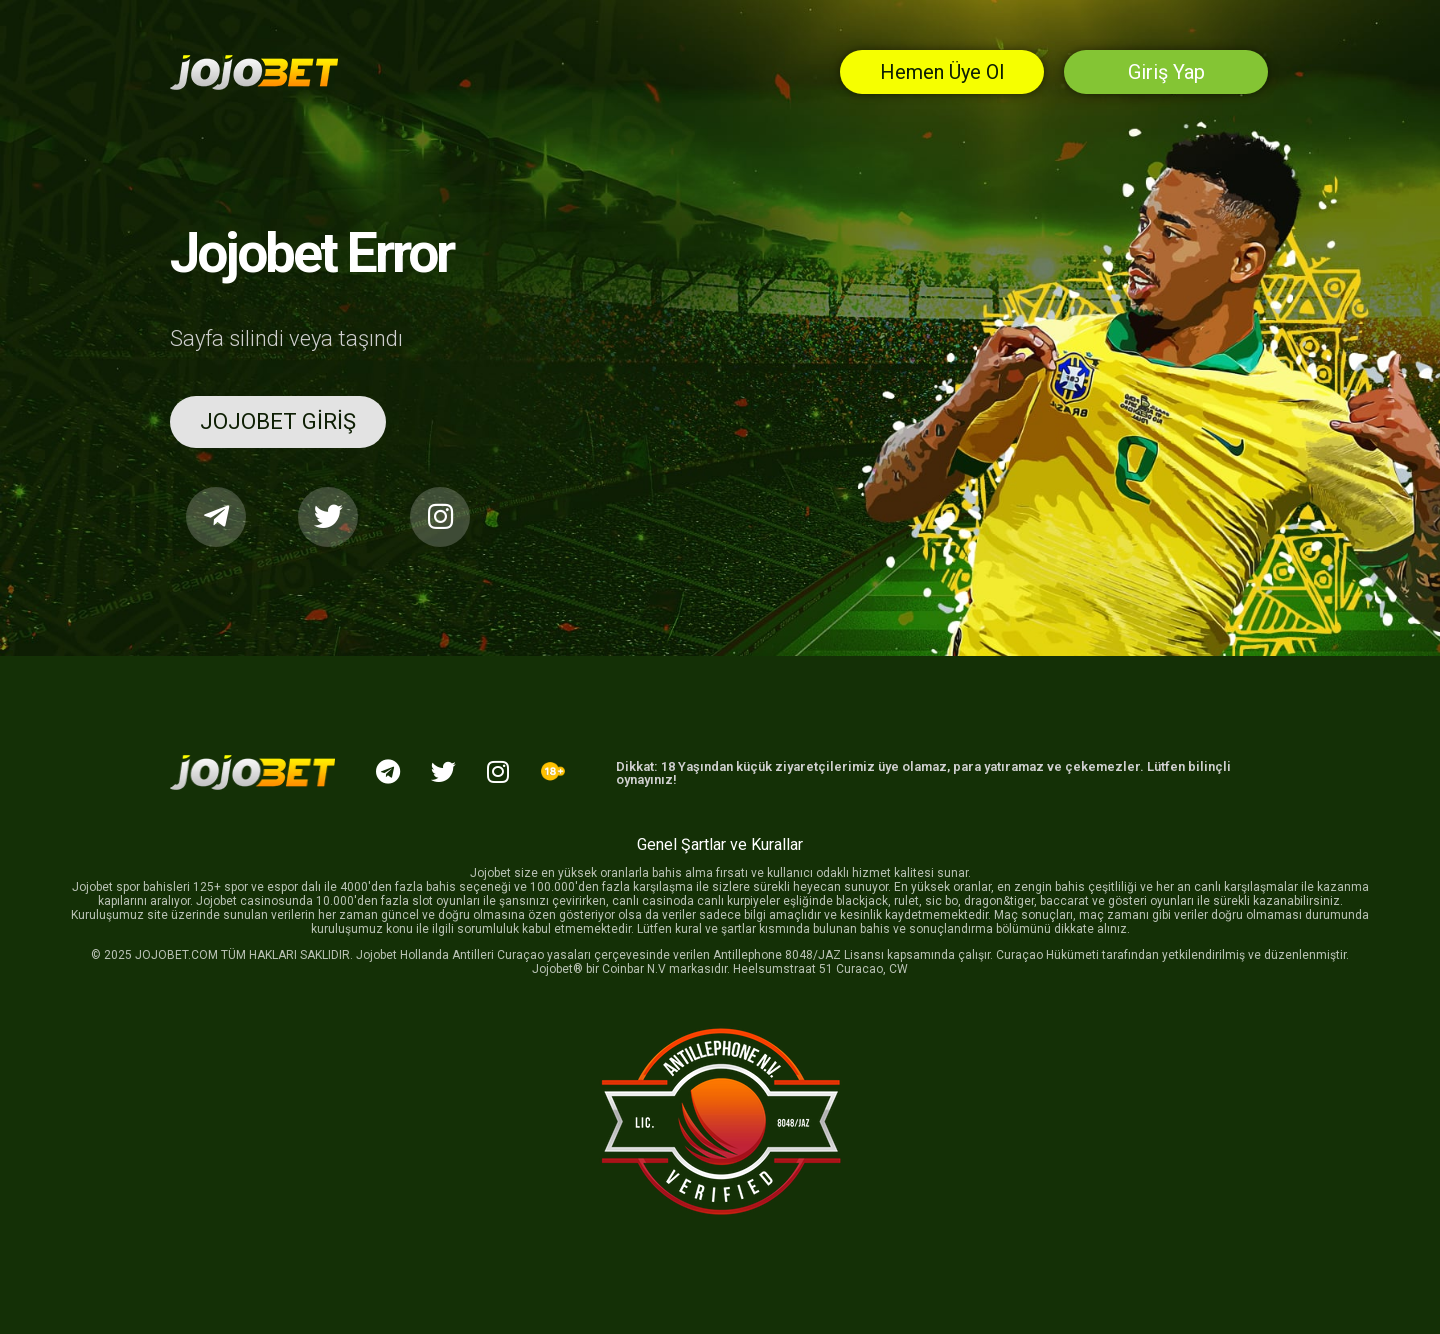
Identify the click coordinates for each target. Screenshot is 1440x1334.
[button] (278, 422)
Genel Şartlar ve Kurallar (720, 844)
